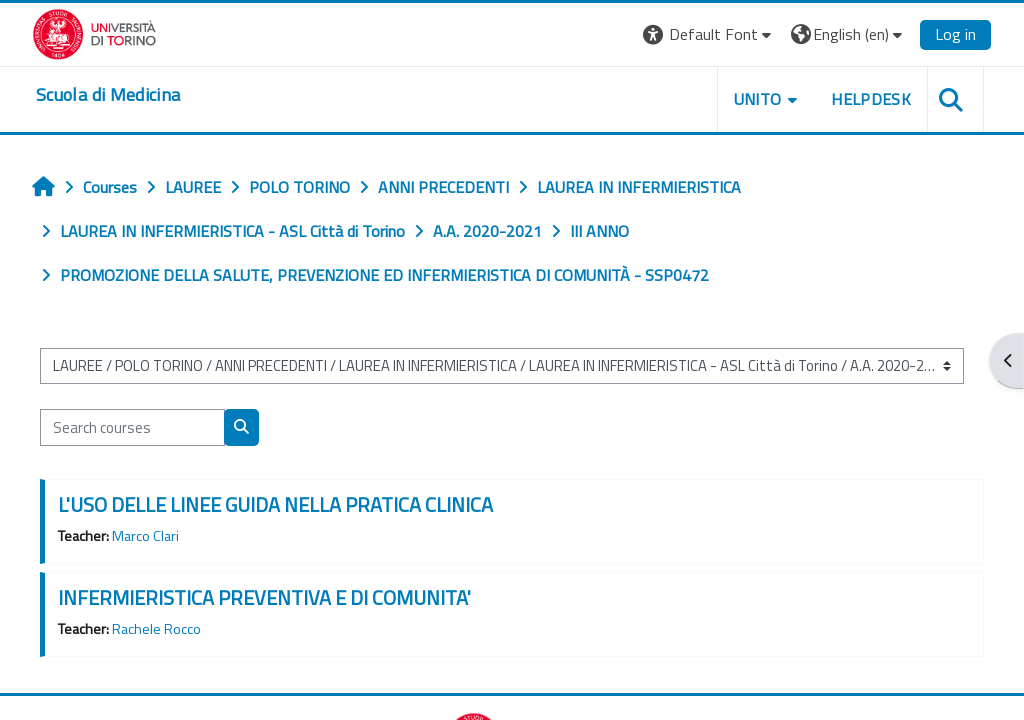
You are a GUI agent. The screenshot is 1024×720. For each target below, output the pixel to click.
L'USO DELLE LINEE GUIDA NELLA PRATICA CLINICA (275, 504)
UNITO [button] (758, 99)
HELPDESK (871, 99)
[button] (709, 34)
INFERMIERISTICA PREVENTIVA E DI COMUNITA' (264, 597)
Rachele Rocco (156, 629)
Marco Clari (145, 536)
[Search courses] (132, 427)
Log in (955, 34)
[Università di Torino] (94, 32)
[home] (108, 95)
